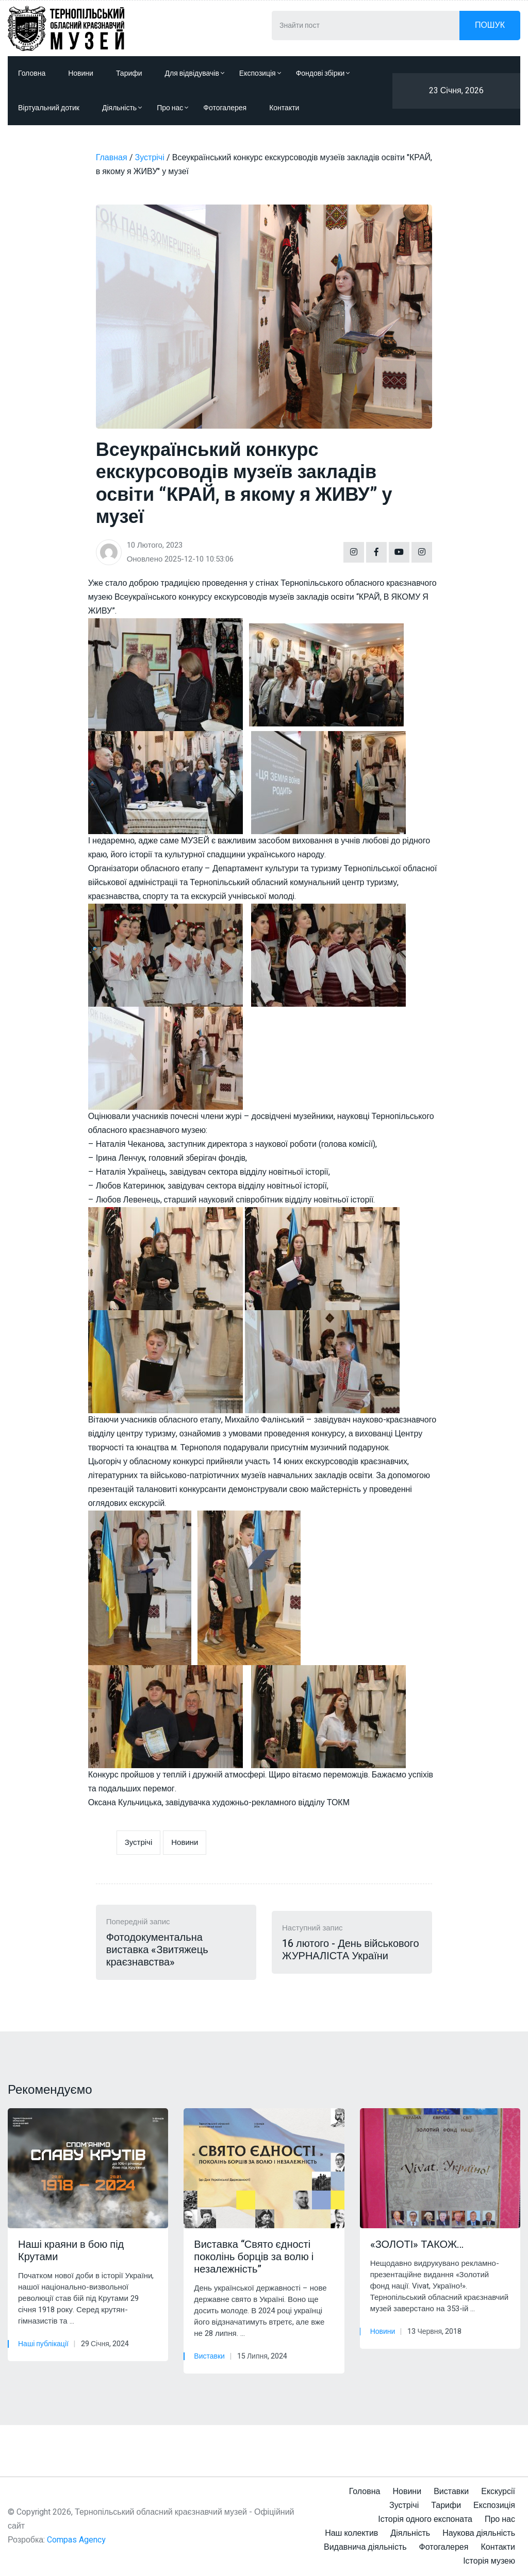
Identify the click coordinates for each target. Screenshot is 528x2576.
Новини (80, 73)
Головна (31, 73)
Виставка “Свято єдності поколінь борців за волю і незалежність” (254, 2257)
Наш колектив (351, 2533)
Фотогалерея (224, 108)
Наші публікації (43, 2343)
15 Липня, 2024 (262, 2356)
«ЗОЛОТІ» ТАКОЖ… (417, 2245)
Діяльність (122, 108)
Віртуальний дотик (48, 108)
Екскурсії (498, 2491)
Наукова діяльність (478, 2533)
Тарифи (129, 73)
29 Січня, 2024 (105, 2343)
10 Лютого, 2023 (155, 545)
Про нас (172, 108)
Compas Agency (76, 2540)
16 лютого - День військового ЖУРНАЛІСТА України (350, 1950)
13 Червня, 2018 (434, 2331)
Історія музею (489, 2561)
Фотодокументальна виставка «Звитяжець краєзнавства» (157, 1950)
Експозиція (260, 73)
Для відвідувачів (194, 73)
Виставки (209, 2356)
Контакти (284, 108)
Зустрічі (139, 1842)
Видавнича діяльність (365, 2547)
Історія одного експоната (425, 2519)
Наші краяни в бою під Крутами (71, 2251)
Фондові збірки (323, 73)
